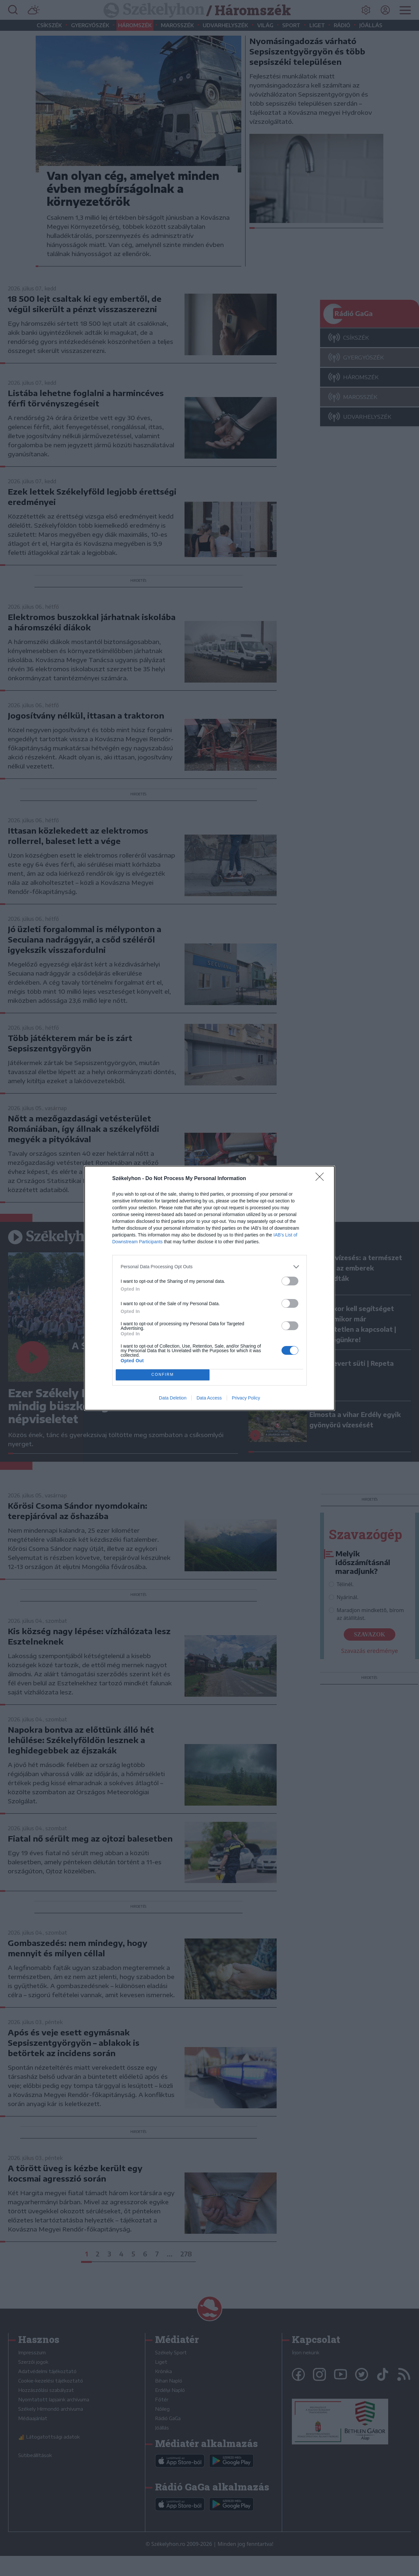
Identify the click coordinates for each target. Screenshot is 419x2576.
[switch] (289, 1281)
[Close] (322, 1179)
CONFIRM (162, 1374)
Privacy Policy (246, 1397)
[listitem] (209, 1266)
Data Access (209, 1397)
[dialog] (209, 1288)
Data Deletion (172, 1397)
